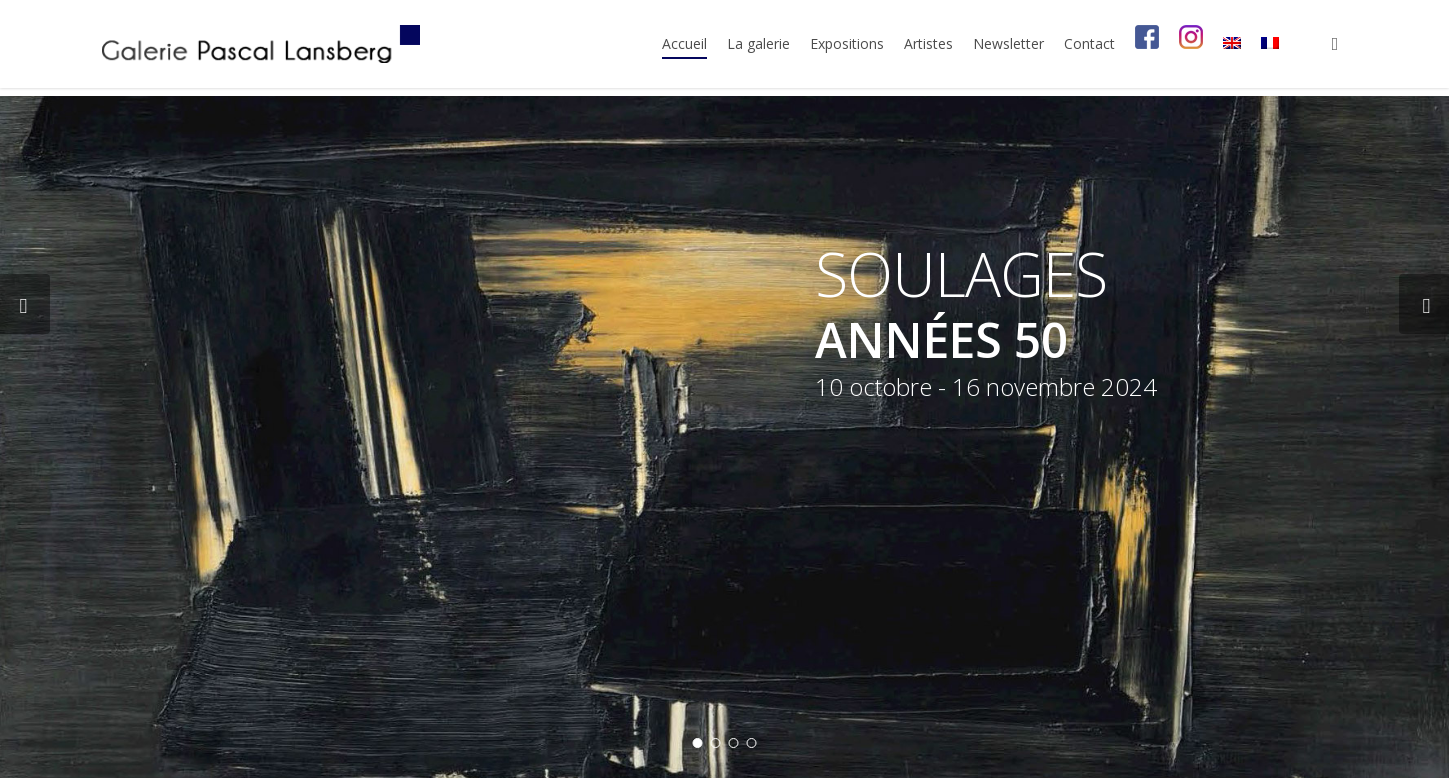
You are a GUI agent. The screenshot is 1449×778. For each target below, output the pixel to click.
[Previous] (25, 304)
